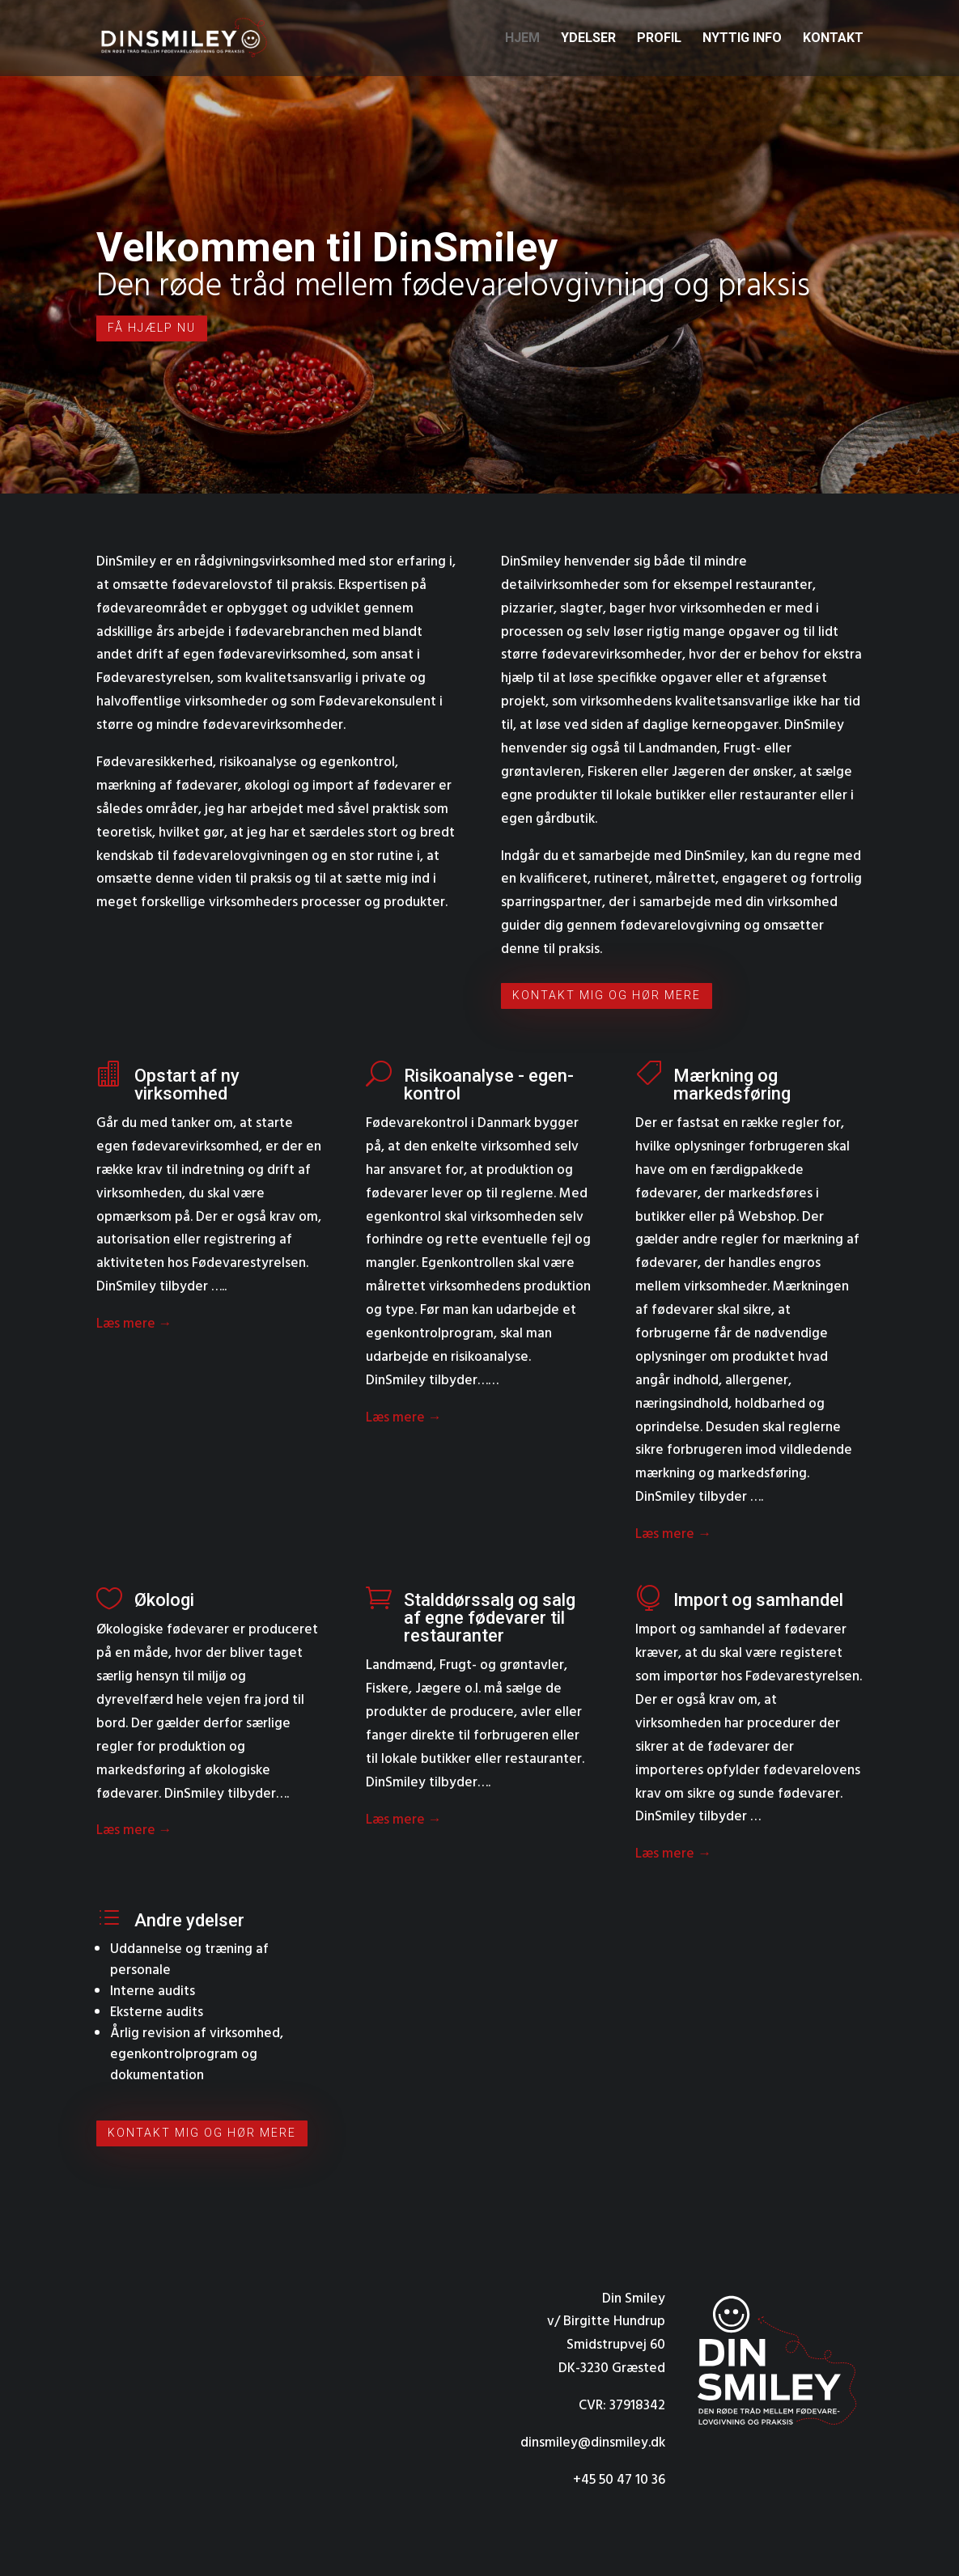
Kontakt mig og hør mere (606, 995)
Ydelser (588, 38)
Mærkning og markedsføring (732, 1085)
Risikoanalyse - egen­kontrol (489, 1085)
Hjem (522, 38)
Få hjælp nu (152, 327)
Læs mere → (134, 1324)
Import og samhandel (758, 1600)
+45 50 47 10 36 (619, 2480)
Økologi (164, 1600)
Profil (659, 38)
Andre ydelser (189, 1920)
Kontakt (833, 38)
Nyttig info (742, 38)
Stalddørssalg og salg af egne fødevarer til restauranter (489, 1618)
